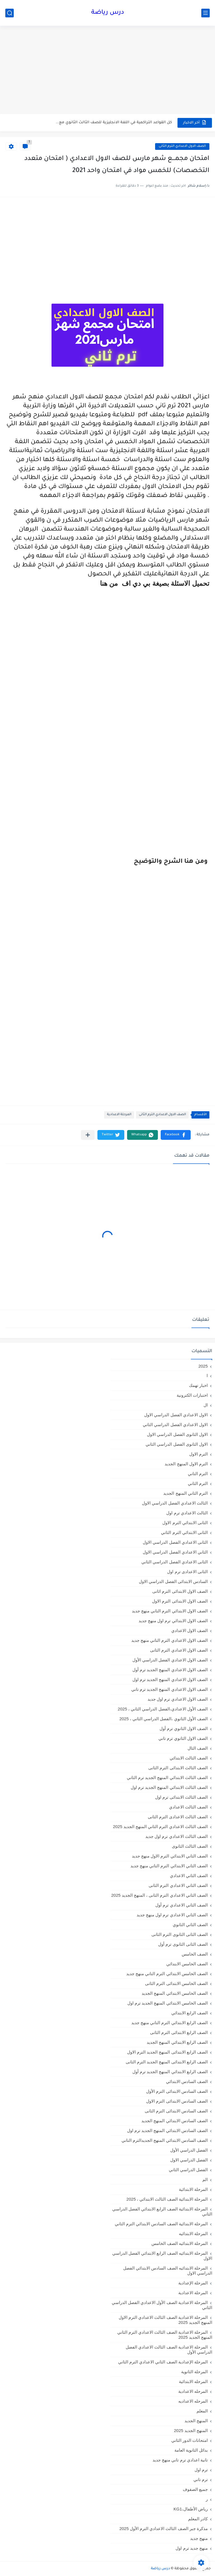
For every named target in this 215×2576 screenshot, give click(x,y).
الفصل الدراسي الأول (189, 2150)
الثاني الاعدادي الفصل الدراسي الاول (175, 1552)
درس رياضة (107, 13)
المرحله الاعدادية (193, 2391)
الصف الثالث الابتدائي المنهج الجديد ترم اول (169, 1787)
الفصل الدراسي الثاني (188, 2169)
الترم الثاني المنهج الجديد (185, 1493)
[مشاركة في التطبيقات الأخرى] (88, 1135)
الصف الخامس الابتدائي (187, 1963)
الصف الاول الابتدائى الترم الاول (180, 1601)
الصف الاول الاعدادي (189, 1630)
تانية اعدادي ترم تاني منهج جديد (180, 2460)
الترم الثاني (198, 1483)
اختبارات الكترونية (192, 1395)
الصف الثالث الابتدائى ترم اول (181, 1797)
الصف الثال (198, 1748)
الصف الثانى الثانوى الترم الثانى (179, 1934)
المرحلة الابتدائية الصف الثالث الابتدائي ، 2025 (167, 2199)
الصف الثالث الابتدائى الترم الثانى (178, 1767)
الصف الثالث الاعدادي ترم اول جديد (176, 1836)
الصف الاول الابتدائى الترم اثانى (180, 1591)
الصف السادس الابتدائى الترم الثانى (176, 2110)
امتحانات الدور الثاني (189, 2440)
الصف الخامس (195, 1954)
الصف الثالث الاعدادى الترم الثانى (178, 1816)
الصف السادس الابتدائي (187, 2081)
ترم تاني (200, 2479)
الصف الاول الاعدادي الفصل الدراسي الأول (170, 1659)
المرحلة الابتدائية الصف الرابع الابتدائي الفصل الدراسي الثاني (162, 2211)
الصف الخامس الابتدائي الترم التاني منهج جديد (167, 1973)
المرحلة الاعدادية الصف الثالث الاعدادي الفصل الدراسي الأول (169, 2349)
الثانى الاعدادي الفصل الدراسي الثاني (174, 1561)
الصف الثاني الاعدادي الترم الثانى (178, 1885)
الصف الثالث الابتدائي (189, 1758)
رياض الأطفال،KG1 (191, 2509)
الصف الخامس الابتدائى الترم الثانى (176, 1983)
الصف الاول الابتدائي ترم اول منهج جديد (173, 1620)
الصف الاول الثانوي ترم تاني (183, 1738)
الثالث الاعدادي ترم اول (187, 1512)
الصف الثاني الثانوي (190, 1924)
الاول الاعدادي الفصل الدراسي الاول (176, 1414)
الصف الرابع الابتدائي (189, 2012)
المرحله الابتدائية (193, 2381)
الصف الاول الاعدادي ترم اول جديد (178, 1699)
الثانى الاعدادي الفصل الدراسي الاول (175, 1542)
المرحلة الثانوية (194, 2371)
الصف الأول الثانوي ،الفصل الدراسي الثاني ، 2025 (163, 1718)
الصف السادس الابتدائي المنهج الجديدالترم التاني (164, 2140)
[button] (176, 1135)
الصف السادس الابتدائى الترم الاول (177, 2101)
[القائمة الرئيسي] (205, 13)
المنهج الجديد (196, 2420)
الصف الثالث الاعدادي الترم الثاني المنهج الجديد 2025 (160, 1826)
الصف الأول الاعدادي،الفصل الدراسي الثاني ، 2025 (163, 1709)
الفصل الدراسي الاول (189, 2159)
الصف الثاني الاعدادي (189, 1875)
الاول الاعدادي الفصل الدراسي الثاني (175, 1424)
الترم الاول (198, 1454)
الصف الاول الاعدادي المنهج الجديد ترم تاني (169, 1689)
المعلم (202, 2410)
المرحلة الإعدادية (193, 2282)
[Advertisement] (107, 70)
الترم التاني (198, 1473)
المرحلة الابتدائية (193, 2189)
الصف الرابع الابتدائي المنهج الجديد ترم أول (170, 2071)
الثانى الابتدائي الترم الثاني (184, 1532)
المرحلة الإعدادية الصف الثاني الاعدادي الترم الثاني (163, 2361)
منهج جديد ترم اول (192, 2548)
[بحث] (9, 13)
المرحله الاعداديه (193, 2401)
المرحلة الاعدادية (119, 1115)
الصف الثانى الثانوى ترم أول (183, 1944)
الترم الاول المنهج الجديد (186, 1463)
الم (205, 2179)
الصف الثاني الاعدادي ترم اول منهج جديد (172, 1914)
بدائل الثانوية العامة (191, 2450)
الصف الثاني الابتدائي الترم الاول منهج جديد (170, 1856)
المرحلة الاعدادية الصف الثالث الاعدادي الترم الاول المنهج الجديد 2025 (165, 2320)
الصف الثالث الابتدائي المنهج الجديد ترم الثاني (167, 1777)
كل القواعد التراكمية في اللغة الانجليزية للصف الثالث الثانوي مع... (114, 122)
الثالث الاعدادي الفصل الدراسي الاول (175, 1503)
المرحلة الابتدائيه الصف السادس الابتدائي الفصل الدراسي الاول (167, 2270)
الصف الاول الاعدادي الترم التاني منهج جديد (169, 1640)
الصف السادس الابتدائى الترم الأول (177, 2091)
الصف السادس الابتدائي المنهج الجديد (174, 2120)
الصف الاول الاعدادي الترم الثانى (182, 146)
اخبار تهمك (198, 1385)
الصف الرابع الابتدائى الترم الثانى (179, 2032)
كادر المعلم (198, 2518)
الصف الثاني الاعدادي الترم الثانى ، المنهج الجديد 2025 (159, 1895)
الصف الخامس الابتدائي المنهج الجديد (175, 1993)
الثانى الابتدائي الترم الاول (185, 1522)
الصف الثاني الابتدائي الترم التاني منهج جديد (169, 1865)
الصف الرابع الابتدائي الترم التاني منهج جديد (169, 2022)
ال (206, 1405)
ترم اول (201, 2469)
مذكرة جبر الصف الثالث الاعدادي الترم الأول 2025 (163, 2528)
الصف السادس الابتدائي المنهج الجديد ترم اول (167, 2130)
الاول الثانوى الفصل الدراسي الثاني (177, 1444)
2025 (203, 1366)
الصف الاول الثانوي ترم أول (184, 1728)
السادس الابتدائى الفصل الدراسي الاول (173, 1581)
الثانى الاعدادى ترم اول (187, 1571)
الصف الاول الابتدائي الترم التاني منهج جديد (170, 1610)
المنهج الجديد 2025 (191, 2430)
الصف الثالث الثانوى (190, 1846)
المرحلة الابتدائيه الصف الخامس (179, 2243)
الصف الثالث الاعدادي (188, 1807)
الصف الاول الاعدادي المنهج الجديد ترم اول (170, 1679)
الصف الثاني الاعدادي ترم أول (181, 1905)
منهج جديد (199, 2538)
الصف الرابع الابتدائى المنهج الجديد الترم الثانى (167, 2061)
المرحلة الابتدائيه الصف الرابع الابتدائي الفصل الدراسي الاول (162, 2256)
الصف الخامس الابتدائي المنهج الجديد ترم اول (167, 2003)
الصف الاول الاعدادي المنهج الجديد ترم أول (170, 1669)
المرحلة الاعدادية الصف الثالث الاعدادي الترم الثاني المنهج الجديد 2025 (164, 2335)
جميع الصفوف (195, 2489)
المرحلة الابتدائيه (193, 2233)
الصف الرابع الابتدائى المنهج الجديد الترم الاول (167, 2052)
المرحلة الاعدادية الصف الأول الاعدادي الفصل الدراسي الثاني (162, 2305)
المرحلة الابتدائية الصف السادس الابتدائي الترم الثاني (161, 2223)
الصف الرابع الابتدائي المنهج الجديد (177, 2042)
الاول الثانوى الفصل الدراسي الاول (177, 1434)
